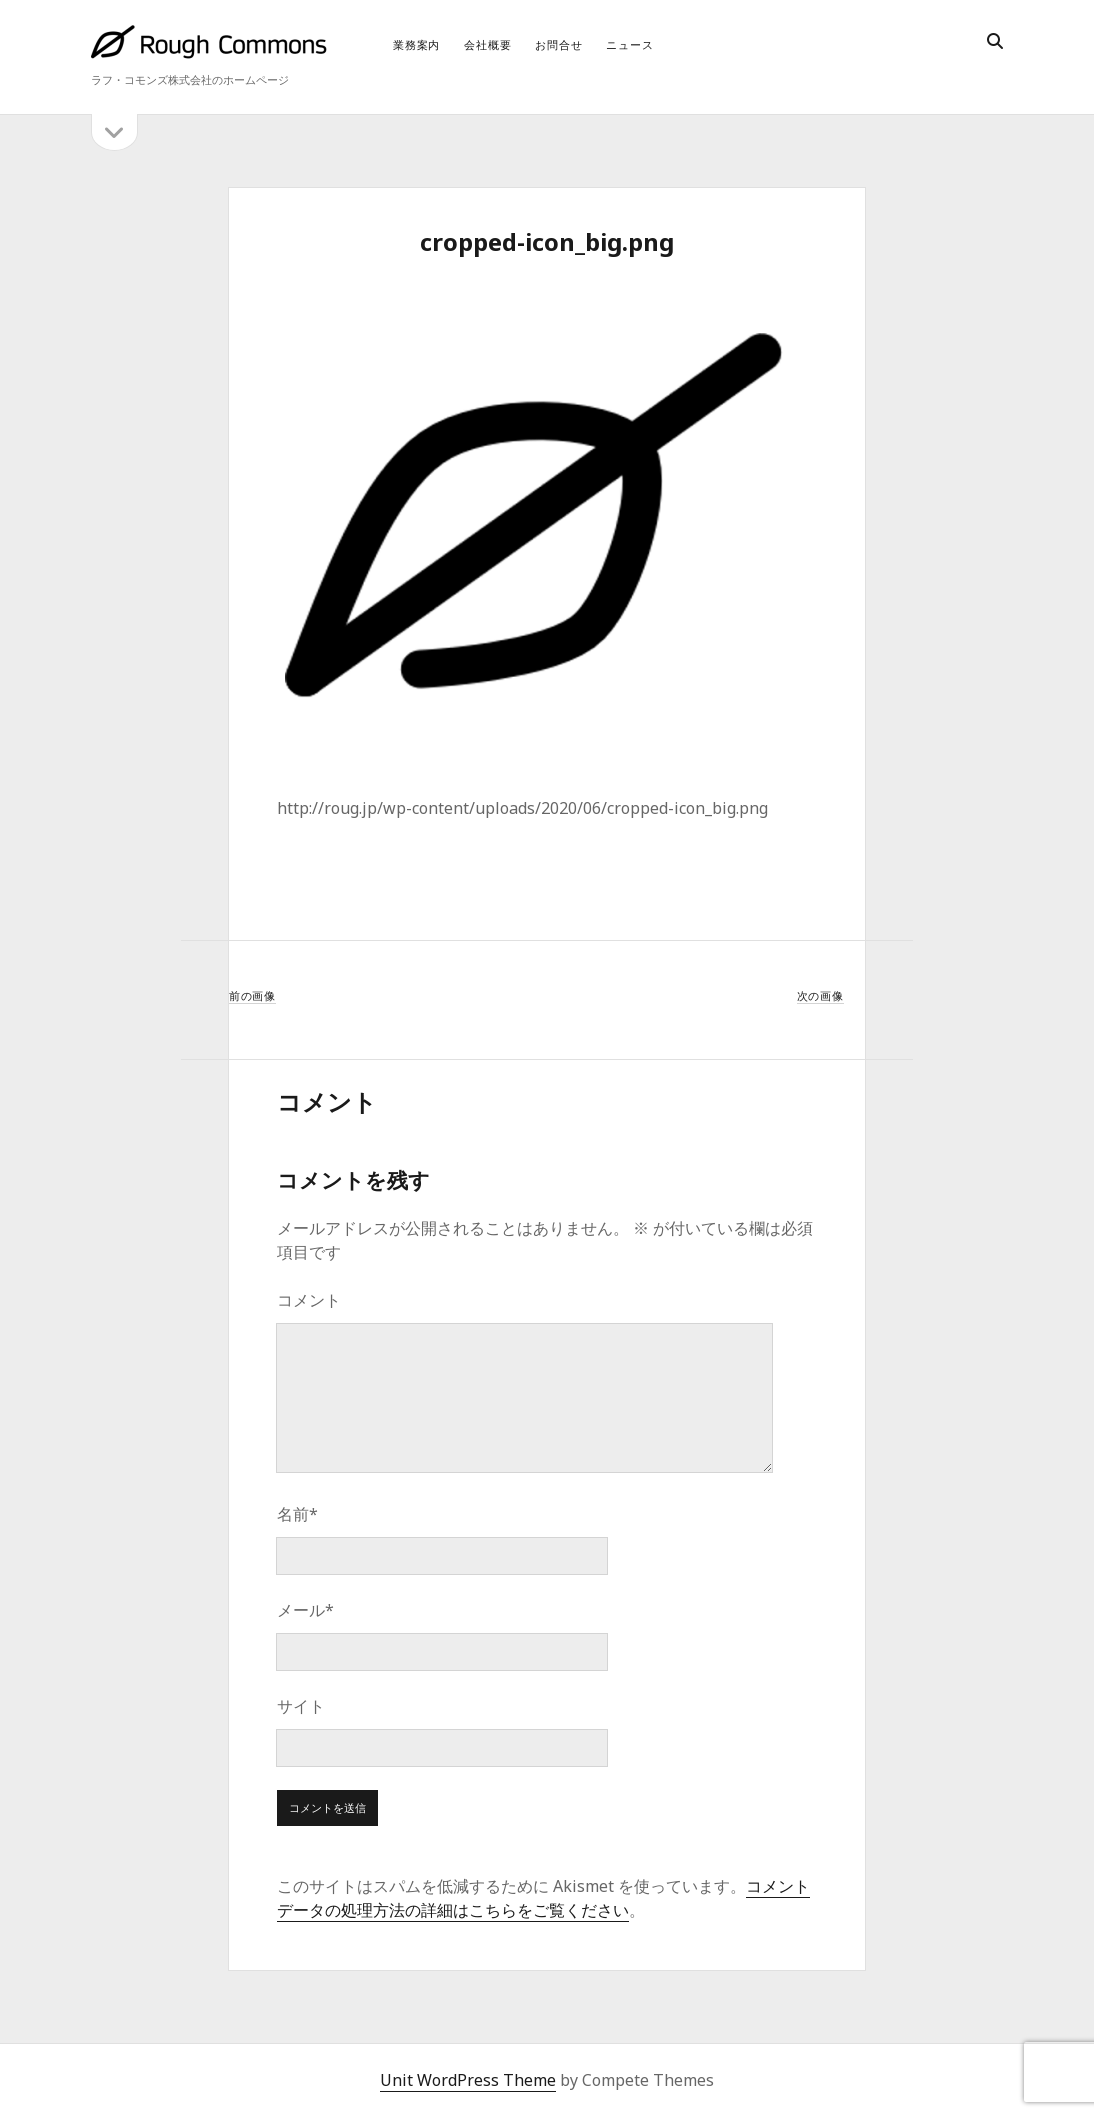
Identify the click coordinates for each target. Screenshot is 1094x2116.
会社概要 (487, 44)
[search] (995, 42)
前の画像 (252, 995)
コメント (309, 1300)
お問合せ (558, 44)
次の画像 (820, 995)
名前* (297, 1514)
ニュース (629, 44)
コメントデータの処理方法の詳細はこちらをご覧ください (543, 1898)
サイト (301, 1706)
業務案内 (416, 44)
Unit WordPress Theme (468, 2080)
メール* (305, 1610)
